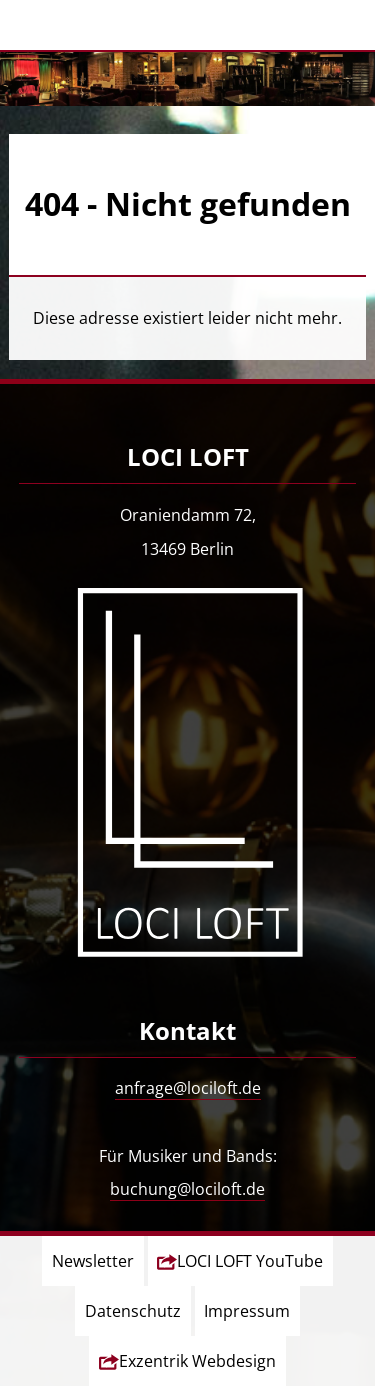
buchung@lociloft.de (187, 1189)
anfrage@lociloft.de (188, 1088)
